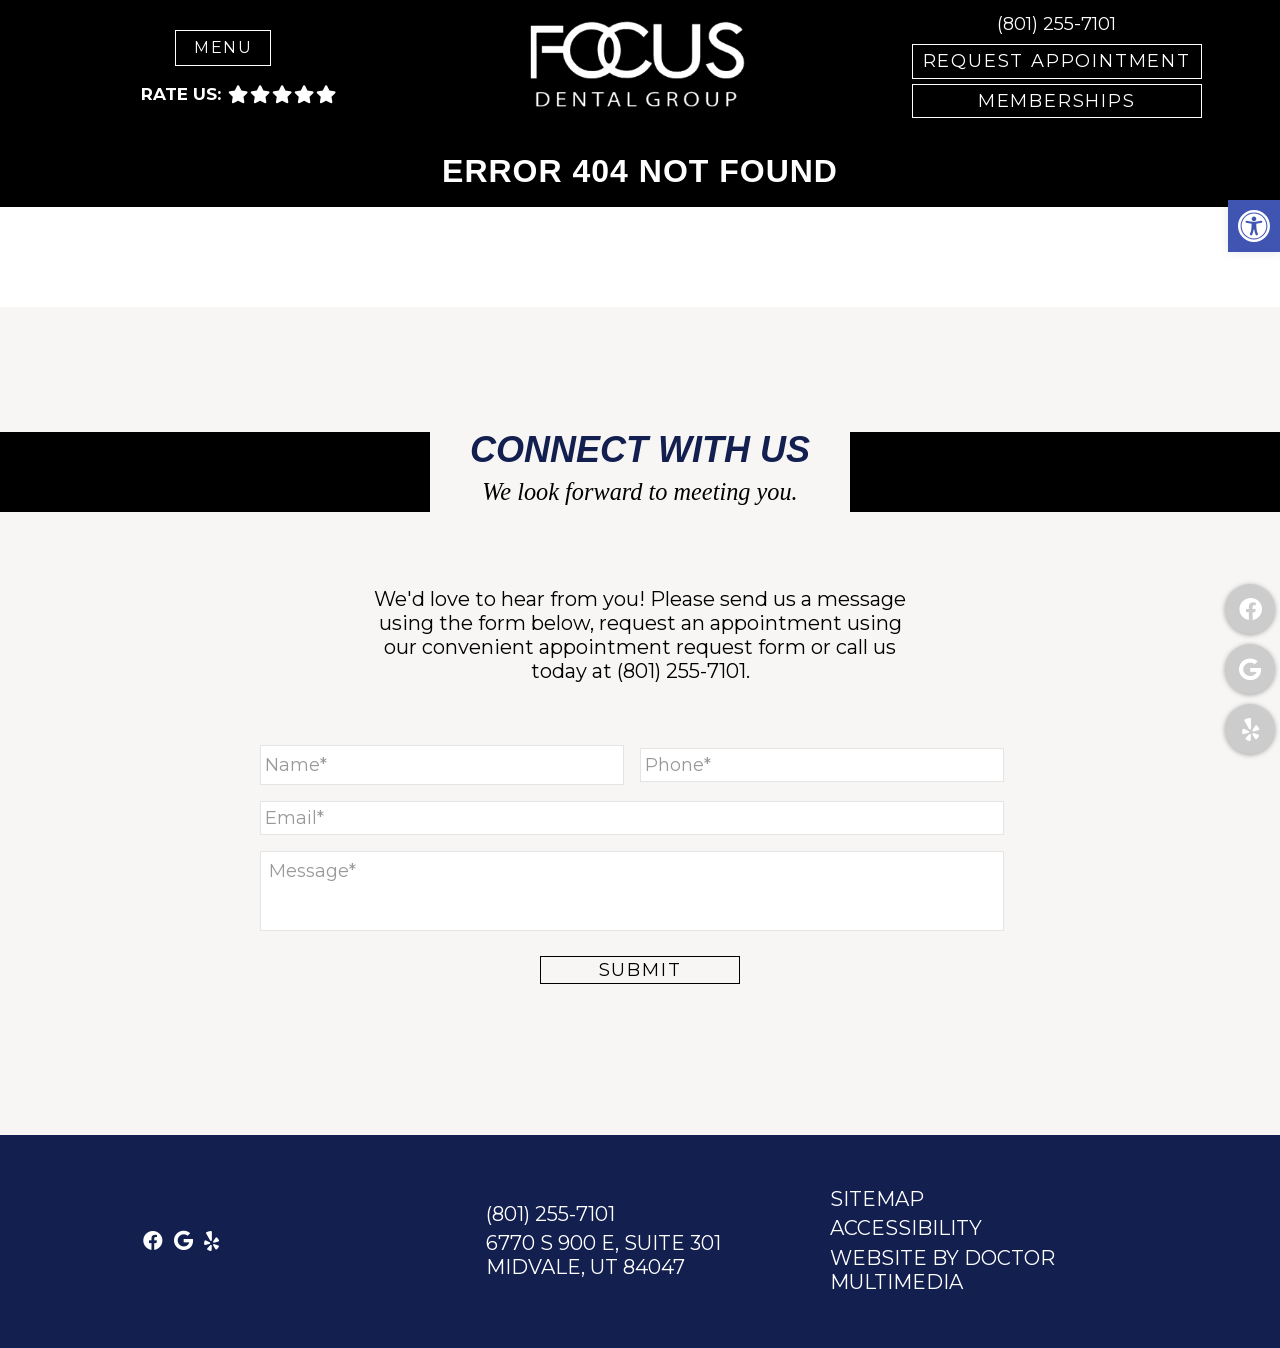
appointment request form (672, 647)
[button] (1254, 226)
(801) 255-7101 (1056, 24)
